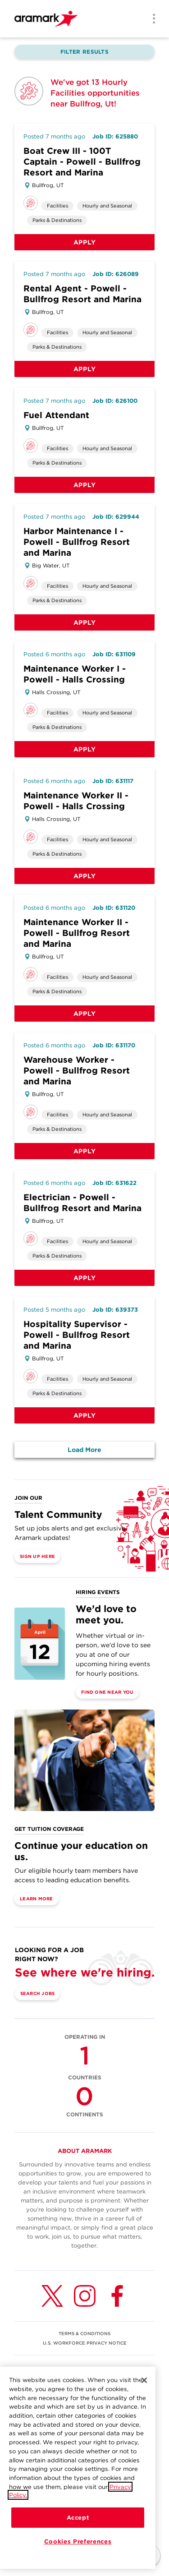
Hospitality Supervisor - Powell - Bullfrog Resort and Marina (76, 1335)
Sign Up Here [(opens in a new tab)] (37, 1556)
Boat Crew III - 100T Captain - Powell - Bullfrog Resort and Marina (82, 162)
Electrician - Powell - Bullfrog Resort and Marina (82, 1202)
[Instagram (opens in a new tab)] (85, 2296)
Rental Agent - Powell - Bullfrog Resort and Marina (82, 293)
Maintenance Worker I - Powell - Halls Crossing (74, 674)
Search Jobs (37, 1993)
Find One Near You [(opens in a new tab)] (107, 1692)
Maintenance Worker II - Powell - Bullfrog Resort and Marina (76, 933)
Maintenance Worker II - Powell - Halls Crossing (75, 800)
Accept (78, 2531)
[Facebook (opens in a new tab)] (117, 2296)
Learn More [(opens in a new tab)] (36, 1898)
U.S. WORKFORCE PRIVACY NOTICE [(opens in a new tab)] (85, 2343)
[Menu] (151, 19)
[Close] (144, 2394)
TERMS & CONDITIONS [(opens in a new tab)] (84, 2333)
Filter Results (84, 51)
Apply (84, 242)
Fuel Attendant (56, 415)
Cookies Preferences (77, 2554)
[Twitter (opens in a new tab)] (52, 2296)
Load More (84, 1449)
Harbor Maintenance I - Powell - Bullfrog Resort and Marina (76, 542)
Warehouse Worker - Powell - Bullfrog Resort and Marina (76, 1071)
